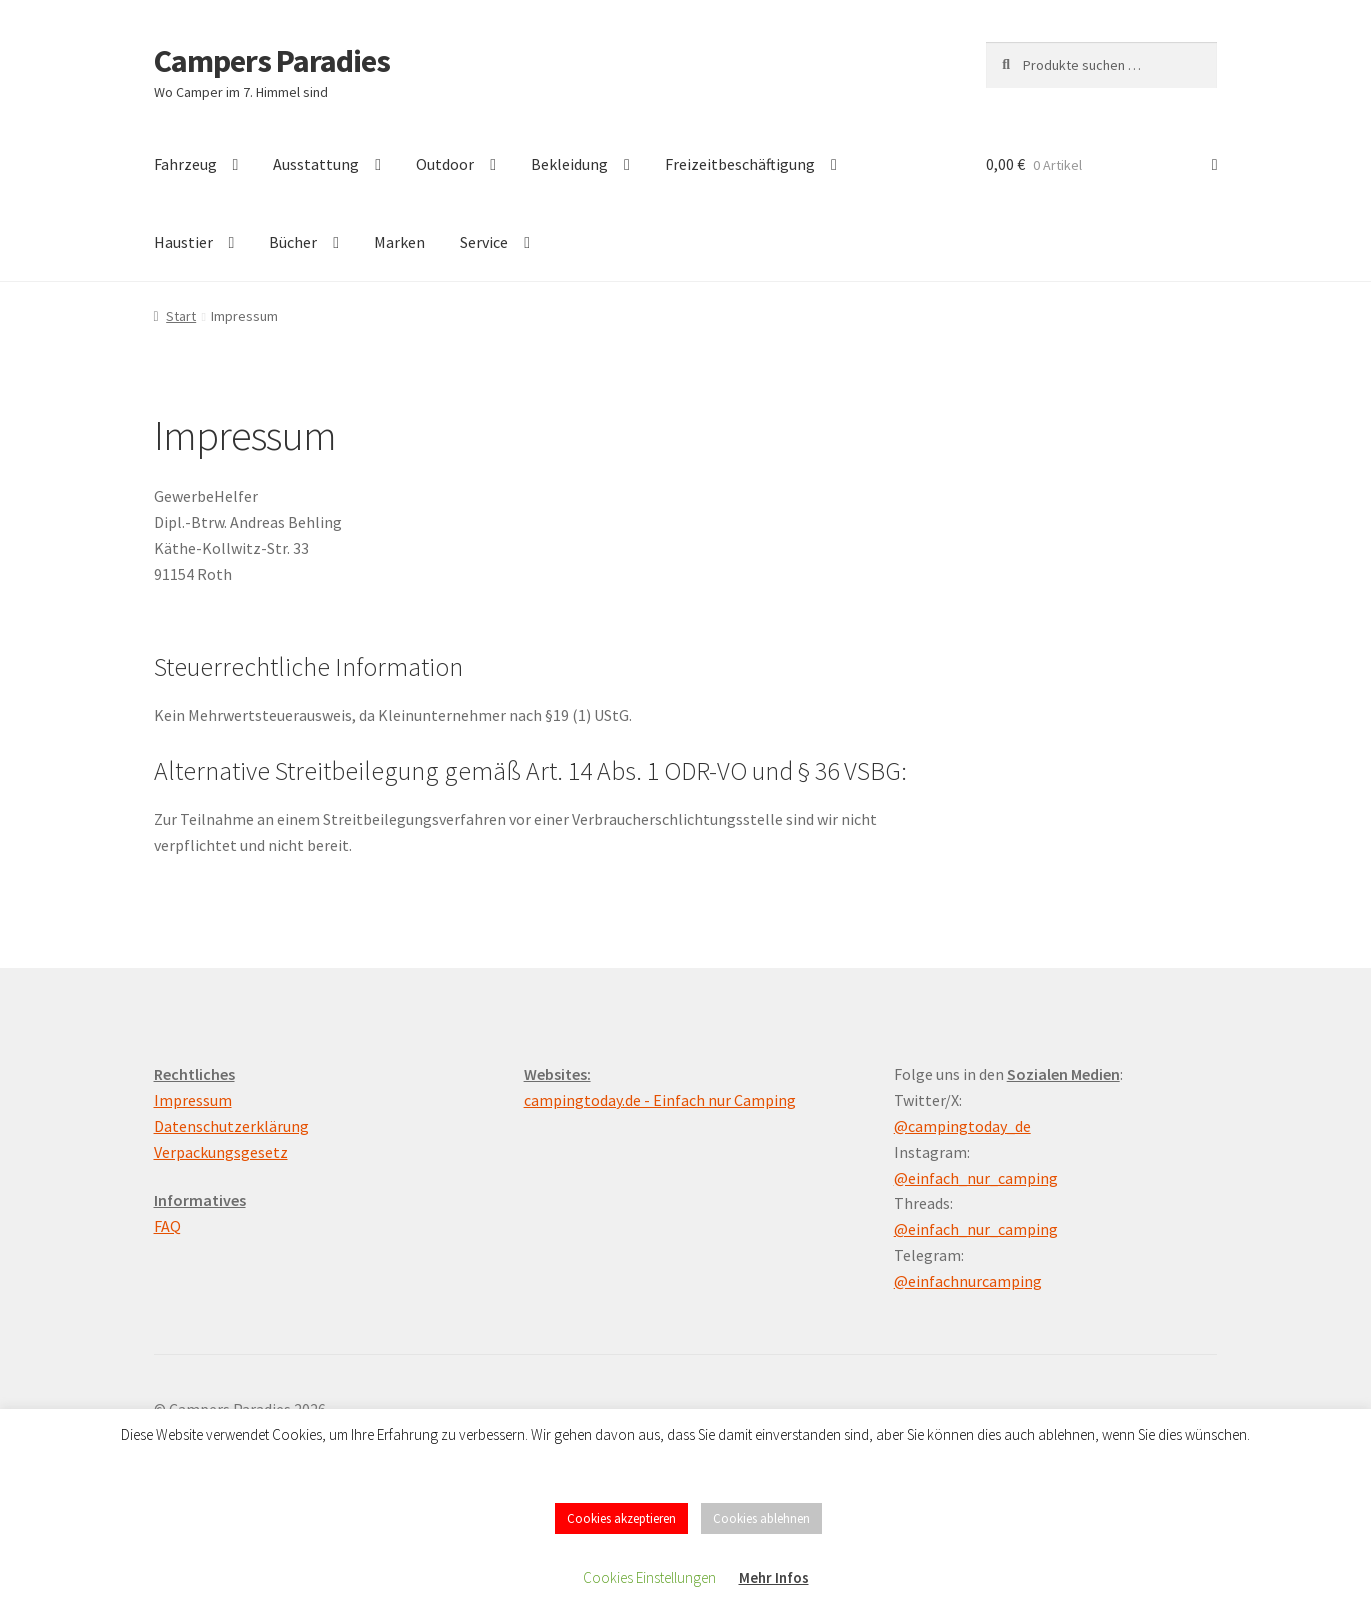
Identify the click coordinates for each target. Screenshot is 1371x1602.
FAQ (167, 1226)
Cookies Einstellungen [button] (649, 1577)
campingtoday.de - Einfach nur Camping (660, 1100)
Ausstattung (316, 164)
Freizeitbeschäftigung (740, 164)
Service (484, 242)
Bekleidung (569, 164)
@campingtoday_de (962, 1126)
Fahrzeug (185, 164)
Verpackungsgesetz (221, 1152)
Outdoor (445, 164)
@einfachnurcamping (968, 1281)
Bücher (293, 242)
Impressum (193, 1100)
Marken (399, 242)
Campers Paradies (272, 61)
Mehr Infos (774, 1577)
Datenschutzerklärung (231, 1126)
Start (181, 316)
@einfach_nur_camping (976, 1178)
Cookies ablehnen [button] (761, 1518)
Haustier (183, 242)
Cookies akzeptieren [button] (621, 1518)
